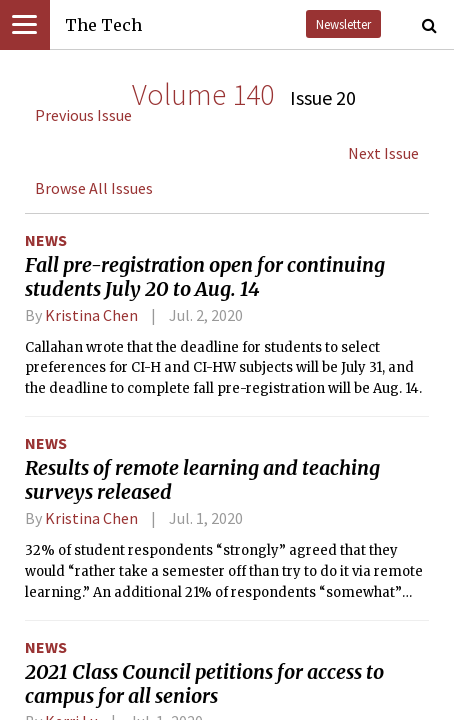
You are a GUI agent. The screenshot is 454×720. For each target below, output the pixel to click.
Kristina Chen (91, 315)
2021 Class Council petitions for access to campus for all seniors (204, 684)
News (46, 240)
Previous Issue (83, 115)
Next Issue (383, 153)
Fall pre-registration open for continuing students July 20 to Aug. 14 (205, 277)
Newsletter (343, 24)
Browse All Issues (94, 188)
